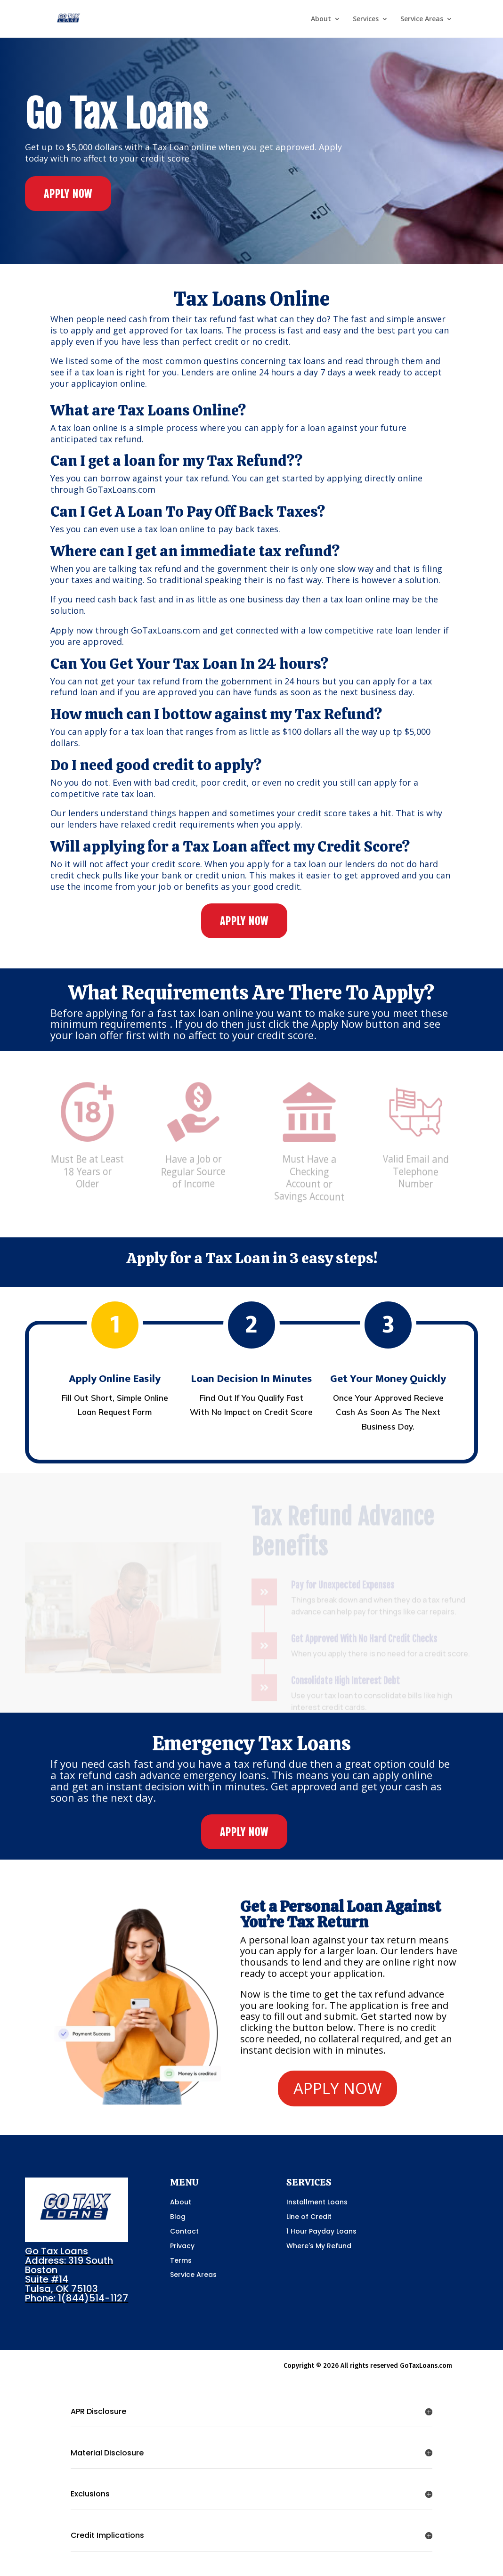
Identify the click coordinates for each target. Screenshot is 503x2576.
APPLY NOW (68, 193)
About (321, 19)
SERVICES (309, 2182)
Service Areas (421, 19)
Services (366, 19)
